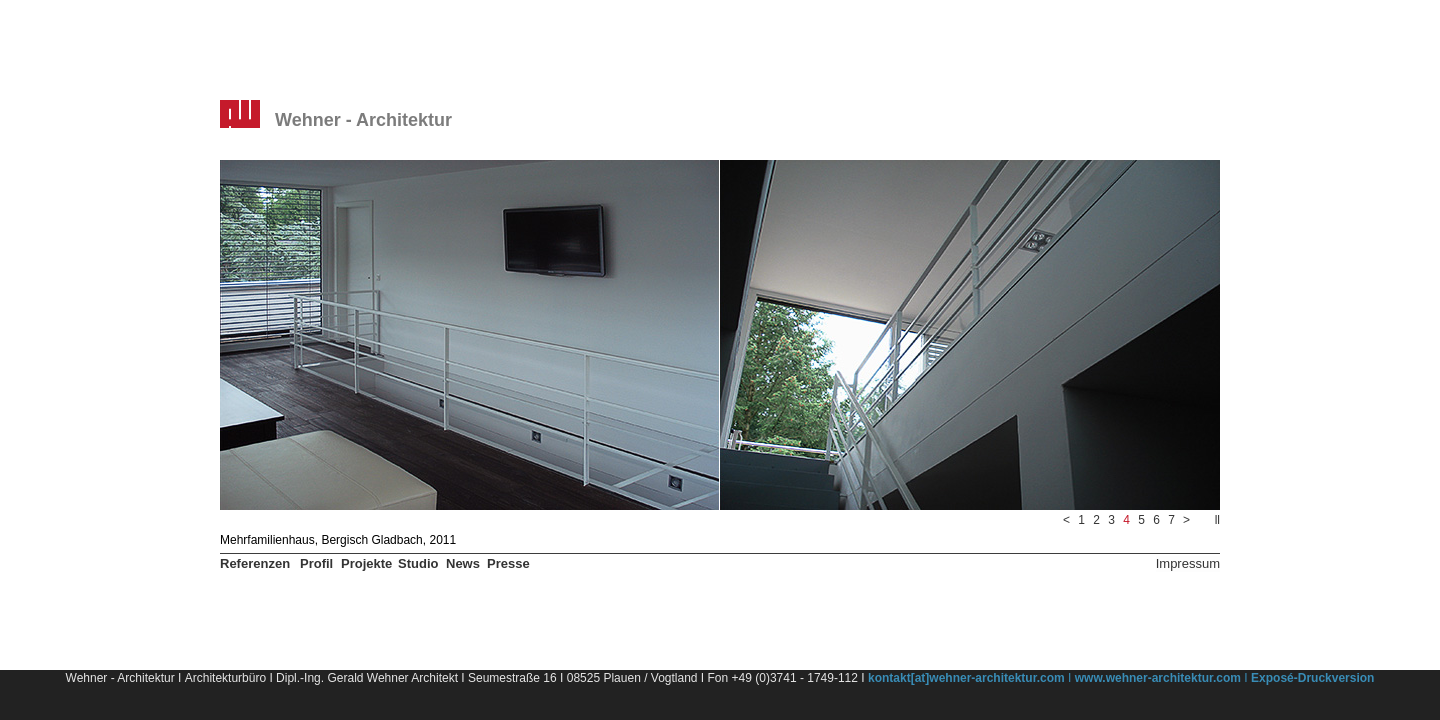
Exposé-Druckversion (1312, 678)
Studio (418, 563)
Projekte (366, 563)
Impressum (1188, 563)
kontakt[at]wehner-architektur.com (966, 678)
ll (1217, 520)
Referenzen (255, 563)
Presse (508, 563)
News (463, 563)
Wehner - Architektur (363, 120)
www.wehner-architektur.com (1158, 678)
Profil (316, 563)
